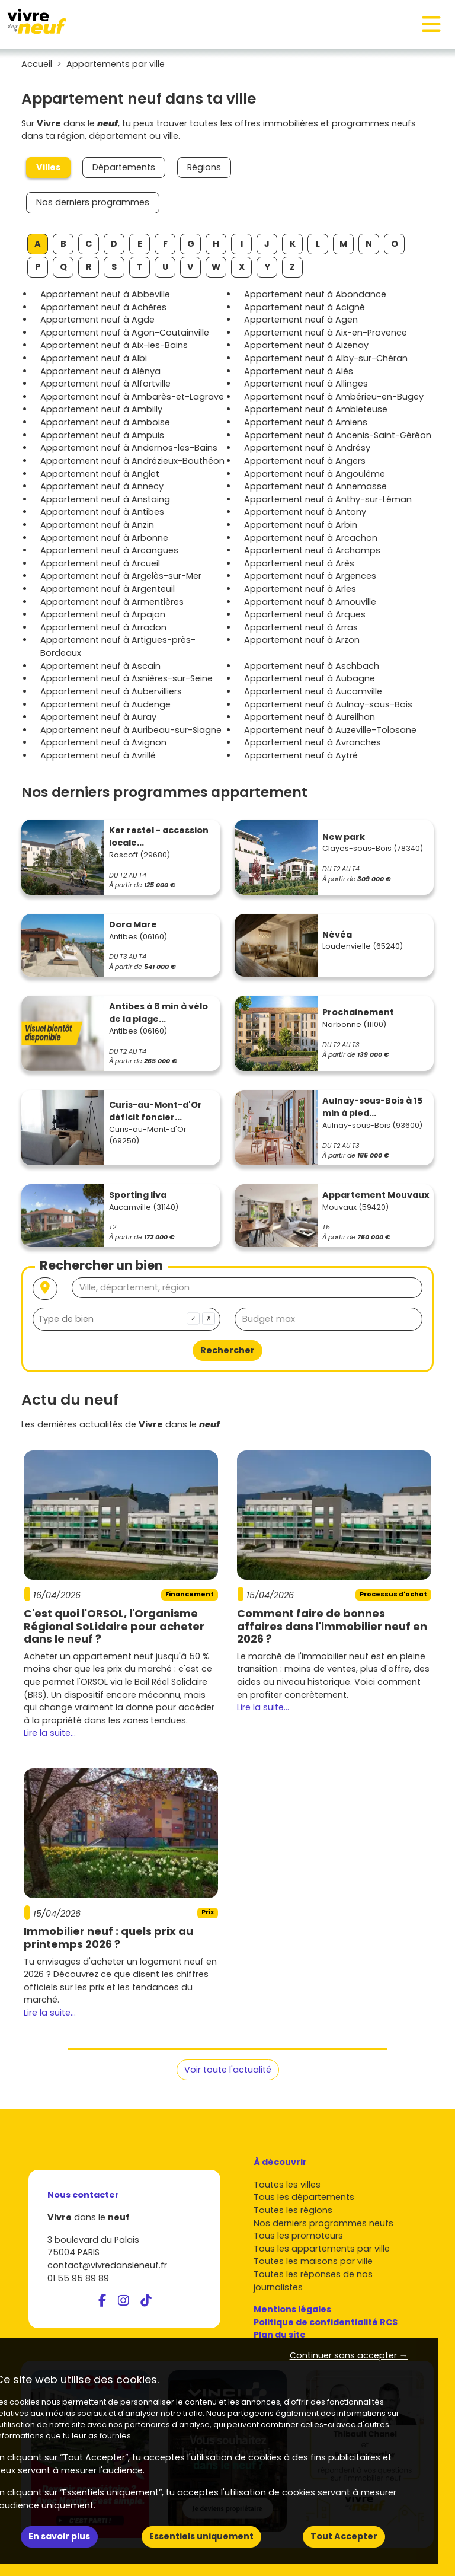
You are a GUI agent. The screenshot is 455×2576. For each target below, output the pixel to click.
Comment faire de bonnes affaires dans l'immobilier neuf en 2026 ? (332, 1626)
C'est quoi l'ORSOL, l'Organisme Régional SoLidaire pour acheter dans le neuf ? (114, 1626)
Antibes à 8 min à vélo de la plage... (158, 1012)
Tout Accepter (343, 2536)
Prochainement (358, 1012)
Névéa (337, 935)
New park (343, 837)
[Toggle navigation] (431, 24)
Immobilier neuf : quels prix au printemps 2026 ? (108, 1938)
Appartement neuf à (105, 294)
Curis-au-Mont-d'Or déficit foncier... (155, 1111)
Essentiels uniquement (201, 2536)
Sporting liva (137, 1195)
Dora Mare (133, 924)
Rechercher (227, 1350)
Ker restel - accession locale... (159, 836)
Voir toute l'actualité (227, 2070)
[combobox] (126, 1319)
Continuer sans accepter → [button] (349, 2355)
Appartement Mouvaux (375, 1195)
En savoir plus (59, 2536)
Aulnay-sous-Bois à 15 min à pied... (372, 1107)
